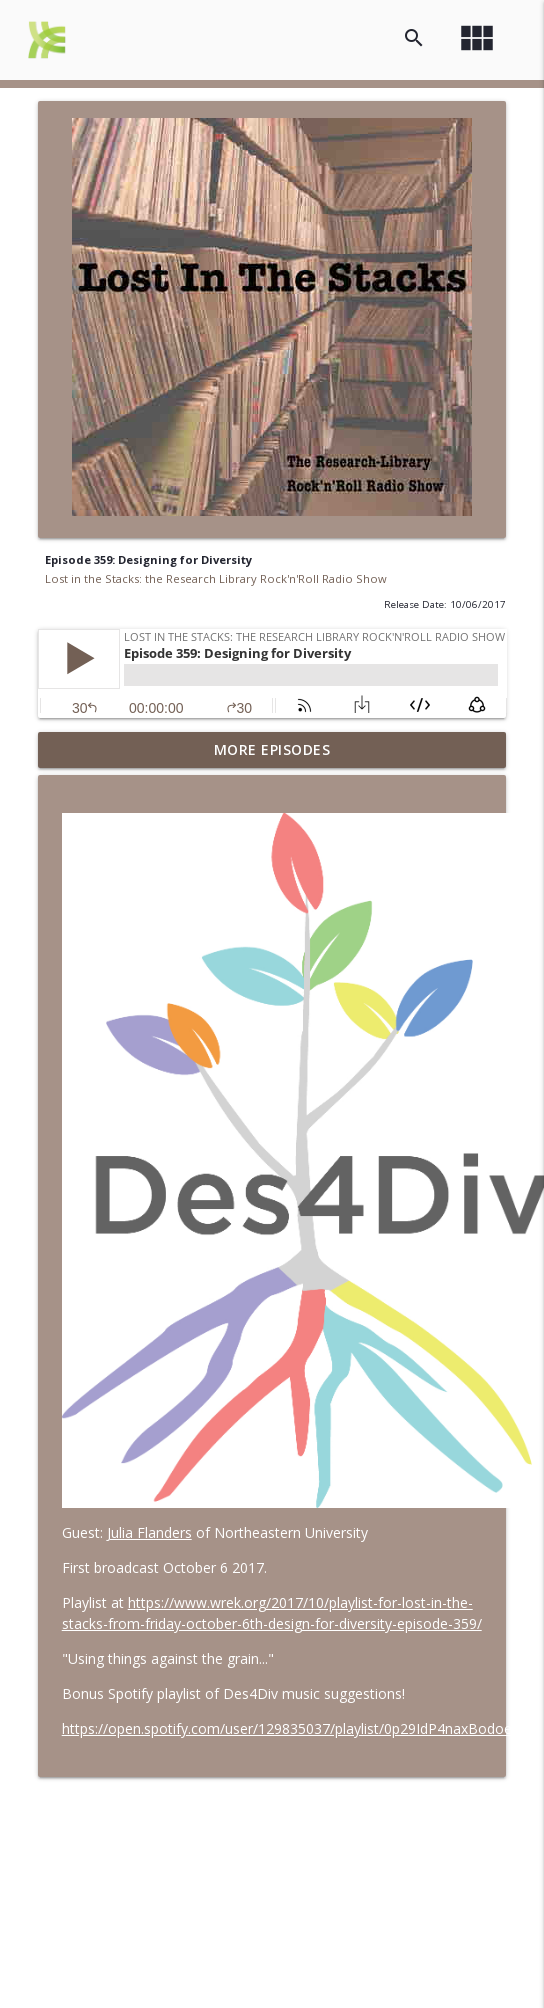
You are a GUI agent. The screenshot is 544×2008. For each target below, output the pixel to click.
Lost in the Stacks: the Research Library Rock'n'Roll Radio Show (216, 578)
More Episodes (272, 749)
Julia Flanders (149, 1532)
